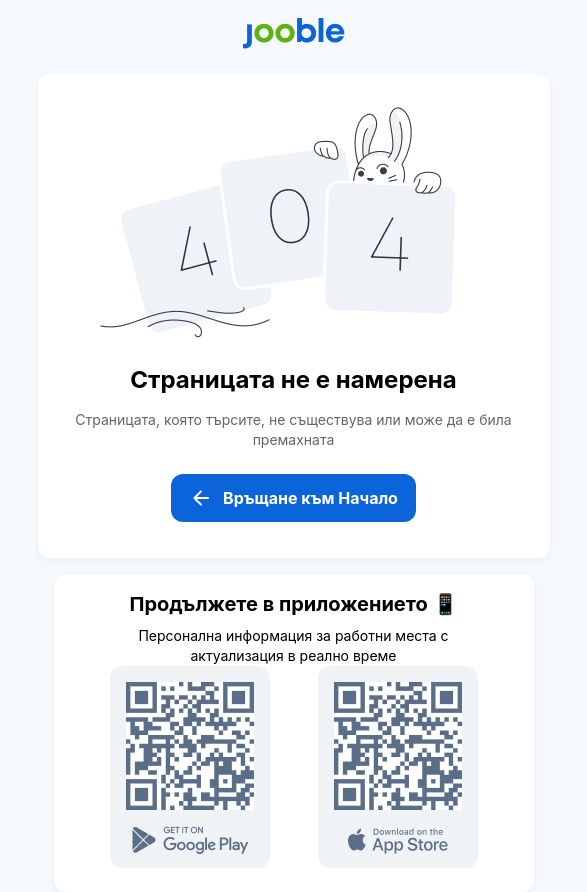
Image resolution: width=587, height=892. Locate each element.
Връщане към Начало (293, 498)
